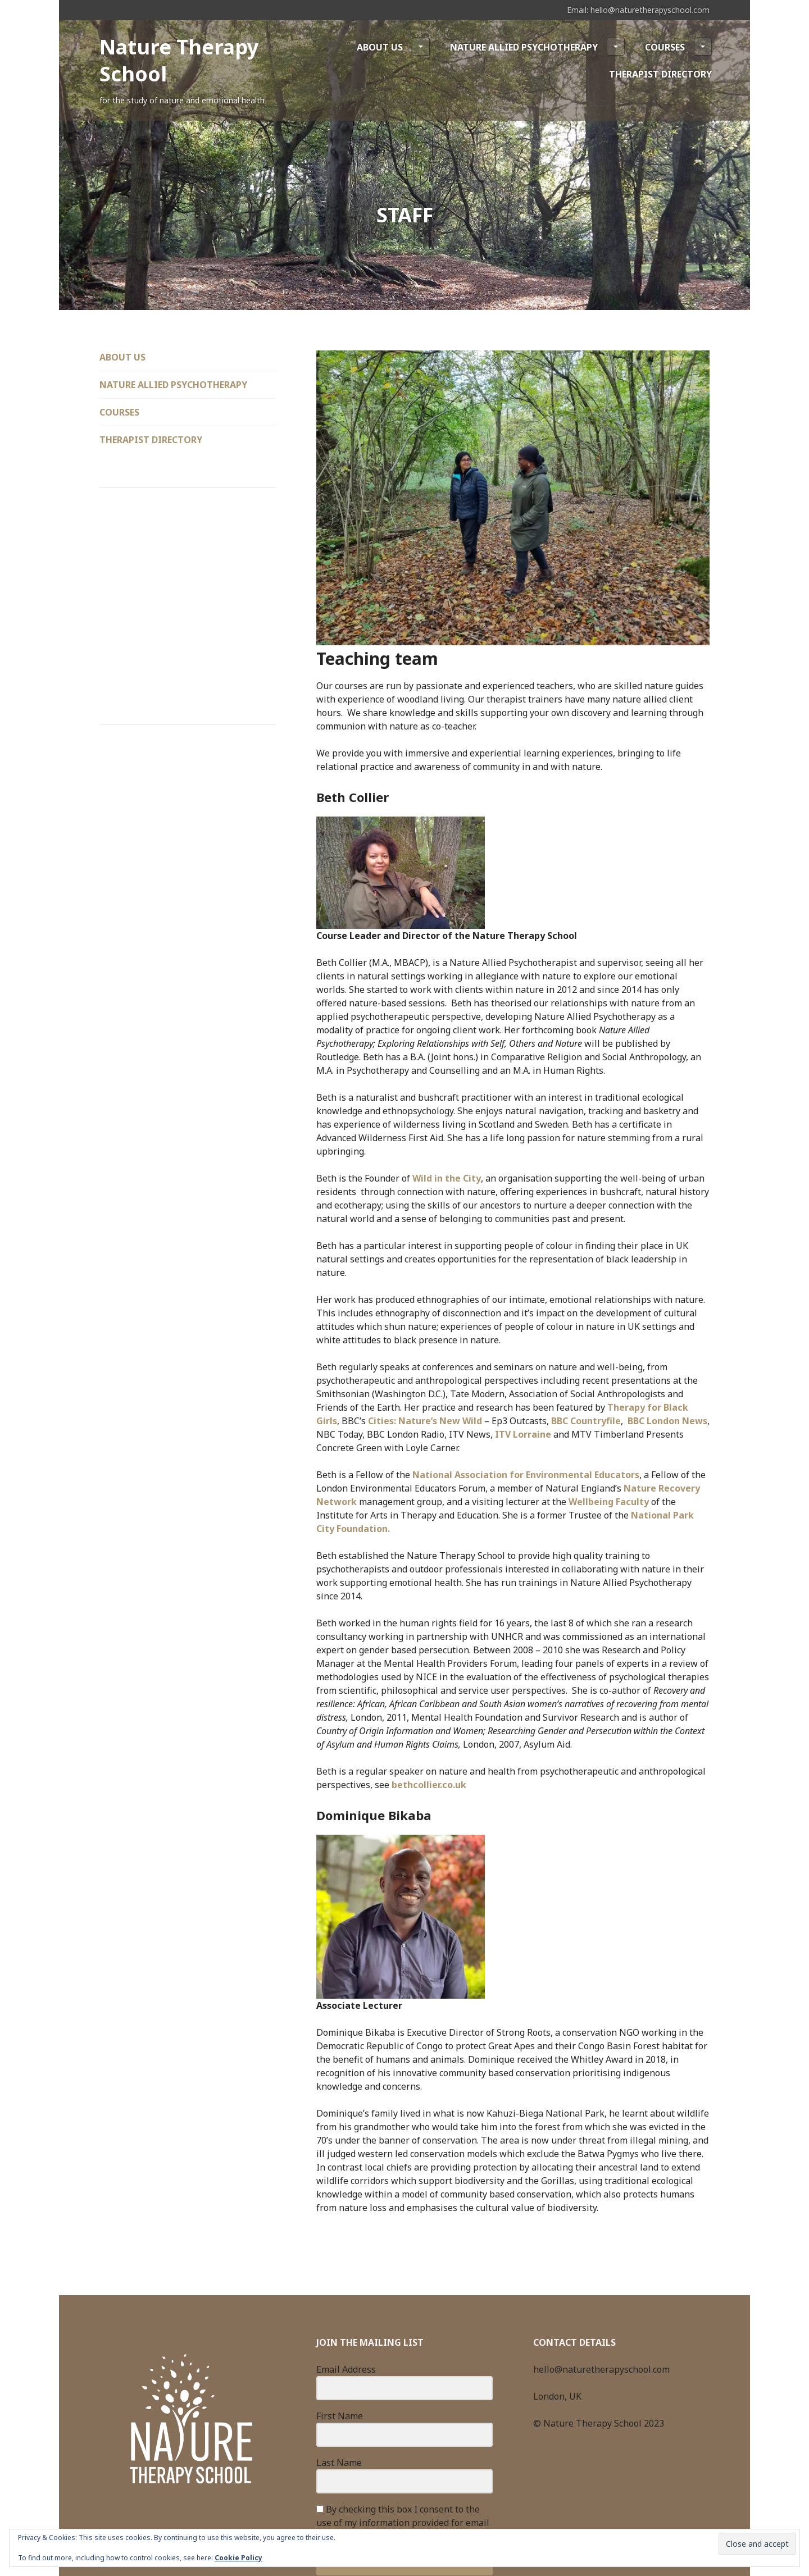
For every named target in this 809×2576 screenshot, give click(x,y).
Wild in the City (446, 1178)
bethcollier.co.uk (429, 1785)
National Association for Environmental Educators (525, 1475)
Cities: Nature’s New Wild (425, 1421)
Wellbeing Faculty (609, 1502)
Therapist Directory (660, 74)
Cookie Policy (238, 2558)
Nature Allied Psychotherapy (537, 47)
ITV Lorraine (523, 1434)
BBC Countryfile (586, 1421)
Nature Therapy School (179, 60)
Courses (678, 47)
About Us (393, 47)
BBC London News (667, 1421)
